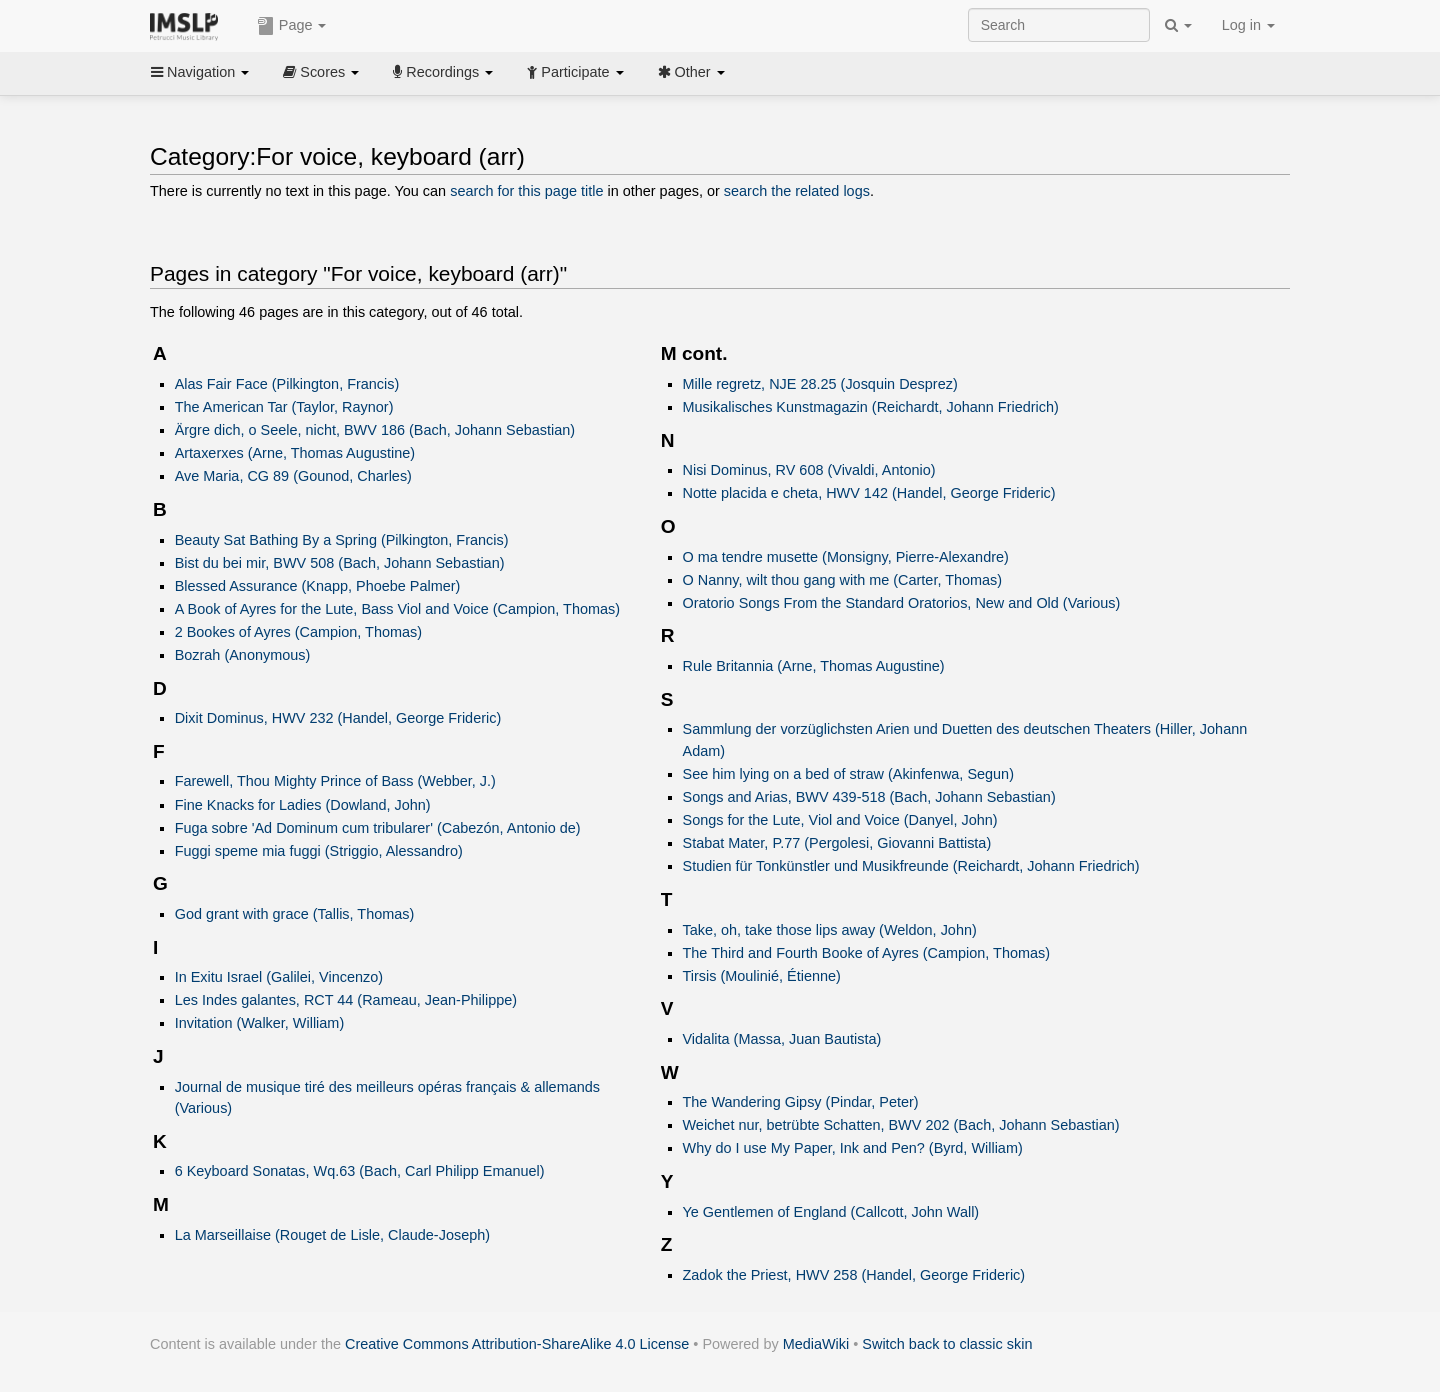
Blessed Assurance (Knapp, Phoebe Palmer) (318, 586)
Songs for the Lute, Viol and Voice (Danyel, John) (840, 820)
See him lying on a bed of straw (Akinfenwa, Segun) (848, 774)
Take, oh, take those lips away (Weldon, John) (830, 930)
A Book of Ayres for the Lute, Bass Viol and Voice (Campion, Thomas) (397, 609)
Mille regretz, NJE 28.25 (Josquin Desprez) (820, 384)
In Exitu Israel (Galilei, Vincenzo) (279, 977)
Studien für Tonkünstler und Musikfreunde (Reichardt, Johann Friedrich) (911, 866)
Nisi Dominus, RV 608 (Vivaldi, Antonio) (809, 470)
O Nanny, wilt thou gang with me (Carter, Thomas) (843, 580)
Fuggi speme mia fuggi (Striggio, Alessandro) (319, 851)
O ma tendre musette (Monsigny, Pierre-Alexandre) (846, 557)
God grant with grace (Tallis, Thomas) (295, 914)
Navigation (200, 72)
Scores (321, 72)
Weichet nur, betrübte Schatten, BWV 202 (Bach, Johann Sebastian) (901, 1125)
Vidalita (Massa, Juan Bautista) (782, 1039)
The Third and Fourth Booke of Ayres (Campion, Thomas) (867, 953)
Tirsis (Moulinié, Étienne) (762, 976)
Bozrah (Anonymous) (243, 655)
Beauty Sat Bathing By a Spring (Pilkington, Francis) (342, 540)
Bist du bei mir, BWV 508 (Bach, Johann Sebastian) (340, 563)
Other (691, 72)
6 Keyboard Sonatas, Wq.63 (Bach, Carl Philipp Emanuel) (360, 1171)
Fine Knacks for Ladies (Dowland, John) (303, 805)
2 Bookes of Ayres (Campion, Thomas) (298, 632)
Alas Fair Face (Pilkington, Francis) (287, 384)
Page (292, 26)
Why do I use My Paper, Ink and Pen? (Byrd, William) (853, 1148)
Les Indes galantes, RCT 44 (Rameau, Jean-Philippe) (346, 1000)
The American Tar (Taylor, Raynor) (284, 407)
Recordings (443, 72)
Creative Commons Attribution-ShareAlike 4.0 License (517, 1344)
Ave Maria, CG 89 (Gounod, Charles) (293, 476)
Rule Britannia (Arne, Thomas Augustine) (814, 666)
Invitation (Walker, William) (260, 1023)
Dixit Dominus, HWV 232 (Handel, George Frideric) (338, 718)
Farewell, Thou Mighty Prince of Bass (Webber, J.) (335, 781)
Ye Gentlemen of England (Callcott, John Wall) (831, 1212)
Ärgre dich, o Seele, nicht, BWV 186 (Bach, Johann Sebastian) (375, 430)
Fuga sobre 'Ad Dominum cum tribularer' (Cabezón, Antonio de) (378, 828)
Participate (575, 72)
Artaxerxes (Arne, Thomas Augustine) (295, 453)
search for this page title (526, 191)
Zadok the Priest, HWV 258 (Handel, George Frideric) (854, 1275)
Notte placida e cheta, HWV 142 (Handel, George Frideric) (869, 493)
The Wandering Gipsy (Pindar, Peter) (801, 1102)
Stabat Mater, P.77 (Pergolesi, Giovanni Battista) (837, 843)
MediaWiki (816, 1344)
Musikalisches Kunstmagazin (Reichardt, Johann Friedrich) (871, 407)
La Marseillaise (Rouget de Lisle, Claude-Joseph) (332, 1235)
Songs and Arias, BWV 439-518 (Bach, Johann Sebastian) (869, 797)
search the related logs (797, 191)
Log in (1248, 25)
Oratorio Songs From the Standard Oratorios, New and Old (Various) (902, 603)
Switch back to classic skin (947, 1344)
